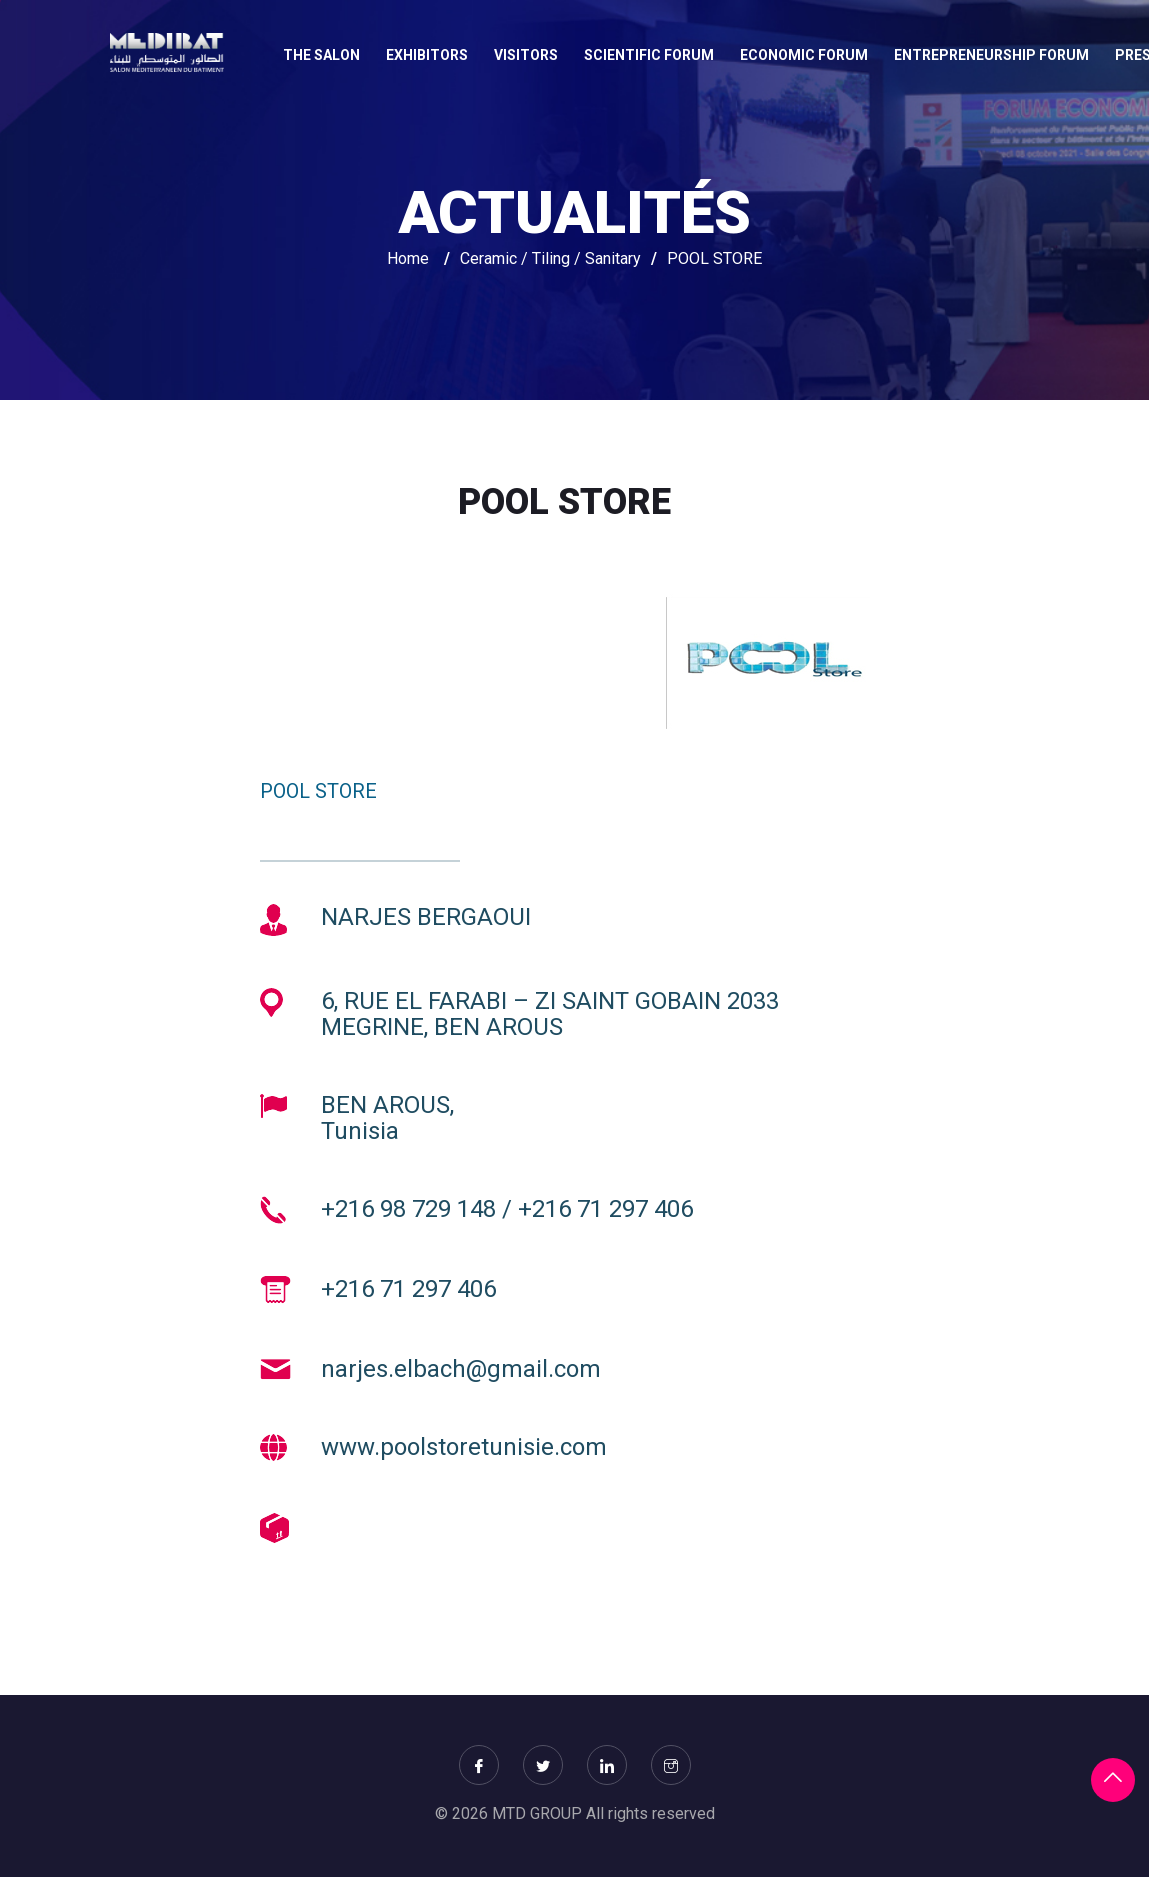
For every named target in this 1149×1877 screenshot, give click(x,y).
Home (408, 258)
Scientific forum (649, 55)
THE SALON (321, 55)
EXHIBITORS (427, 55)
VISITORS (526, 55)
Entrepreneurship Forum (991, 55)
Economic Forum (804, 55)
